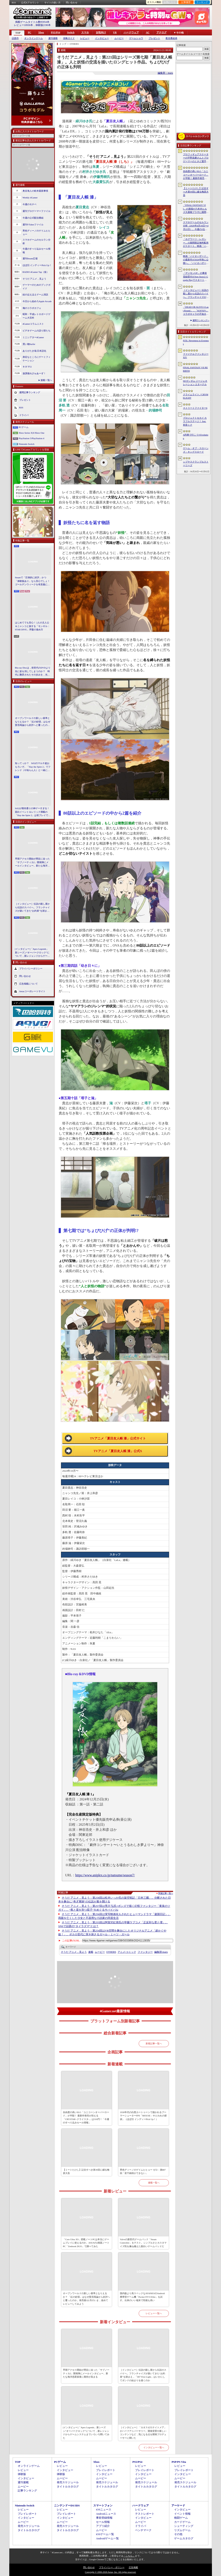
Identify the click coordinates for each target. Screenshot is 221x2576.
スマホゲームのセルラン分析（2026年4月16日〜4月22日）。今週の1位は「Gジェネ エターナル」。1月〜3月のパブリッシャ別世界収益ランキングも (196, 226)
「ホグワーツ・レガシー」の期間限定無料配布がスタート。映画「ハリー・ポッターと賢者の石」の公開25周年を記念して (196, 243)
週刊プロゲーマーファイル (36, 211)
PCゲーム (23, 427)
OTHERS (111, 1951)
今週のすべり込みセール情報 (36, 251)
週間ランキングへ (201, 320)
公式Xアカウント (30, 2)
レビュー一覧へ (154, 2313)
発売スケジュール (68, 2482)
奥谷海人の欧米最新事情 (35, 191)
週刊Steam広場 (30, 258)
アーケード (178, 2505)
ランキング (202, 2)
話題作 (15, 38)
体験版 (22, 2474)
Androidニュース (106, 2513)
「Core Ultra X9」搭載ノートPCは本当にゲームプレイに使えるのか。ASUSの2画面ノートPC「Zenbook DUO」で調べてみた (86, 2243)
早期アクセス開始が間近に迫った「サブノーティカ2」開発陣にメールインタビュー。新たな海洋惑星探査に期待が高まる (32, 862)
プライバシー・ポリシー (112, 2567)
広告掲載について (28, 983)
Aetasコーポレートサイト (32, 991)
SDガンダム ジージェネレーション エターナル (195, 383)
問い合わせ (71, 2)
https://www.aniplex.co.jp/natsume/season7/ (105, 1875)
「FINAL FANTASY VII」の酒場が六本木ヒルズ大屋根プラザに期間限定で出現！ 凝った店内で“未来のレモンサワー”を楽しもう (196, 209)
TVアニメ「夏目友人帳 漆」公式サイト (118, 1438)
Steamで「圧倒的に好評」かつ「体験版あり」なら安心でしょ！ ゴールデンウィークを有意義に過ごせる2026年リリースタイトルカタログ (33, 581)
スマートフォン (103, 2505)
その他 (178, 2534)
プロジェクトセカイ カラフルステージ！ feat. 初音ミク (195, 421)
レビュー (84, 38)
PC (29, 32)
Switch (71, 32)
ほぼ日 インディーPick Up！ (37, 265)
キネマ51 (27, 366)
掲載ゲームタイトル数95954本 (32, 21)
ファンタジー (145, 1951)
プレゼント (154, 38)
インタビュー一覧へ (153, 2447)
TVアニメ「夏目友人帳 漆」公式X (118, 1451)
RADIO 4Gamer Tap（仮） (36, 272)
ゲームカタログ (183, 2538)
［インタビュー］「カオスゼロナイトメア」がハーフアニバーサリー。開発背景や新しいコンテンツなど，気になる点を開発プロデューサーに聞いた (143, 2432)
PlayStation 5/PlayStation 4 (31, 438)
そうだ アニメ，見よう (34, 278)
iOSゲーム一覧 (105, 2534)
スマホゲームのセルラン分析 (36, 241)
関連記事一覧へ (165, 1893)
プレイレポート (105, 2470)
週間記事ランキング (29, 392)
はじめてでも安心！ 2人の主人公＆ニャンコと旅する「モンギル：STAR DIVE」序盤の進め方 (32, 626)
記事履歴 (186, 2)
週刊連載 (53, 38)
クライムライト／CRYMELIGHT (195, 396)
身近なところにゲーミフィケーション (36, 359)
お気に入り (169, 2)
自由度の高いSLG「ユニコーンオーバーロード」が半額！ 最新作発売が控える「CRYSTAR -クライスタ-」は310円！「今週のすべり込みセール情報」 (86, 2117)
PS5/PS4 (55, 32)
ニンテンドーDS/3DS (67, 2505)
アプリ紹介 (103, 2526)
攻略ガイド (69, 38)
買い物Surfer (29, 344)
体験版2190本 (43, 25)
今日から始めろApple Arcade (37, 301)
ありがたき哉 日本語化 (34, 351)
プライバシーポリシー (30, 968)
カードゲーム (182, 2522)
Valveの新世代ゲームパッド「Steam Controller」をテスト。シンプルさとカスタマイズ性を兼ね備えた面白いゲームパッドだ (143, 2243)
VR (115, 32)
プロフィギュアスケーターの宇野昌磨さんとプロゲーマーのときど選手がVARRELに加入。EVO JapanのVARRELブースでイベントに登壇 (196, 158)
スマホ (85, 32)
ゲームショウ (136, 38)
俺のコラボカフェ (32, 308)
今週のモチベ (30, 204)
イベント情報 (182, 2513)
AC (147, 32)
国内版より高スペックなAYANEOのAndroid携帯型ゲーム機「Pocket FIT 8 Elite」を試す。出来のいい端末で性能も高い (142, 2297)
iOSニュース (103, 2509)
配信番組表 (171, 38)
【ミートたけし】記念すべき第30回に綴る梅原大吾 (86, 2171)
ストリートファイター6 (195, 408)
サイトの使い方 (52, 2)
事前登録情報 (104, 2517)
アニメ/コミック (127, 1951)
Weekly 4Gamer (30, 197)
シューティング (183, 2526)
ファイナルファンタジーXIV (196, 356)
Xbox (41, 32)
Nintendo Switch (26, 444)
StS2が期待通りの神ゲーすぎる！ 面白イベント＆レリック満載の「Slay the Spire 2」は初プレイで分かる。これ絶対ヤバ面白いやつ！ (33, 812)
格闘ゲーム (181, 2517)
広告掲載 (133, 2567)
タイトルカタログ (68, 2486)
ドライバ (23, 415)
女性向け (101, 32)
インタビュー (102, 38)
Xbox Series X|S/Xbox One (32, 433)
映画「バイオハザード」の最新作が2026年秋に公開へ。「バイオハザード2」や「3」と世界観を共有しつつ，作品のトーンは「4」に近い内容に (196, 260)
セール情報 (103, 2522)
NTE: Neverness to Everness (196, 342)
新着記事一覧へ (154, 2043)
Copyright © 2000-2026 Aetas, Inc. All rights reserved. (110, 2572)
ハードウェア (131, 32)
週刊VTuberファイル (33, 224)
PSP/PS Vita (179, 2461)
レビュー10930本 (23, 25)
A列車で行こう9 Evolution (195, 436)
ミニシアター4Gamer (33, 337)
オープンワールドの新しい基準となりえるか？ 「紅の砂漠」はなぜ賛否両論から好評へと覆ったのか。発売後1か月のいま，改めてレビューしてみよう (32, 722)
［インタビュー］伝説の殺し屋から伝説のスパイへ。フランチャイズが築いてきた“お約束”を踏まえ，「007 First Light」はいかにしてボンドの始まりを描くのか (32, 908)
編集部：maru (165, 72)
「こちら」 (129, 2555)
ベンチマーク (143, 2530)
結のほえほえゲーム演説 (35, 294)
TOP (17, 32)
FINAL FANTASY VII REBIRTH (195, 369)
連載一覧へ (46, 380)
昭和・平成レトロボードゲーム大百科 (36, 316)
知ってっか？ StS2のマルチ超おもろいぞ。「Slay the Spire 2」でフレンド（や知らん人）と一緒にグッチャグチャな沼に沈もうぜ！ (33, 767)
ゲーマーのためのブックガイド (36, 287)
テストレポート (144, 2513)
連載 (90, 1951)
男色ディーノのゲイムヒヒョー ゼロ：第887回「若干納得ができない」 (143, 2171)
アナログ (161, 32)
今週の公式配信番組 (33, 218)
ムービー (119, 38)
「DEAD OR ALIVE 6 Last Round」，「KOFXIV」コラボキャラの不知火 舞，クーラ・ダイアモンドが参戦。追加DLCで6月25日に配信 (196, 311)
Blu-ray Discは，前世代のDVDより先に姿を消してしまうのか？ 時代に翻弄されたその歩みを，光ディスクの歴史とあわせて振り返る (32, 671)
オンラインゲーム (33, 38)
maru (161, 1951)
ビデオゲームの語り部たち (36, 330)
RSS (14, 2)
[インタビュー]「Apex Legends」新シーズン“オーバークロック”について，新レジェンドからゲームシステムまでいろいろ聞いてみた (32, 953)
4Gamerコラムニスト (33, 324)
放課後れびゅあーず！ (34, 373)
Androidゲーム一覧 (107, 2538)
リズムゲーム (182, 2530)
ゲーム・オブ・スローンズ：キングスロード (196, 450)
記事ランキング (27, 2490)
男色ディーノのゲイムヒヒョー (36, 232)
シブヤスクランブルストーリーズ (196, 463)
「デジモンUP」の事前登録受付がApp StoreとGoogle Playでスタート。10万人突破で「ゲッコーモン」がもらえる (195, 277)
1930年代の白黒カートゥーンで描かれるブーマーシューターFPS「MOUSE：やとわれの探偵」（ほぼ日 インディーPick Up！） (143, 2115)
